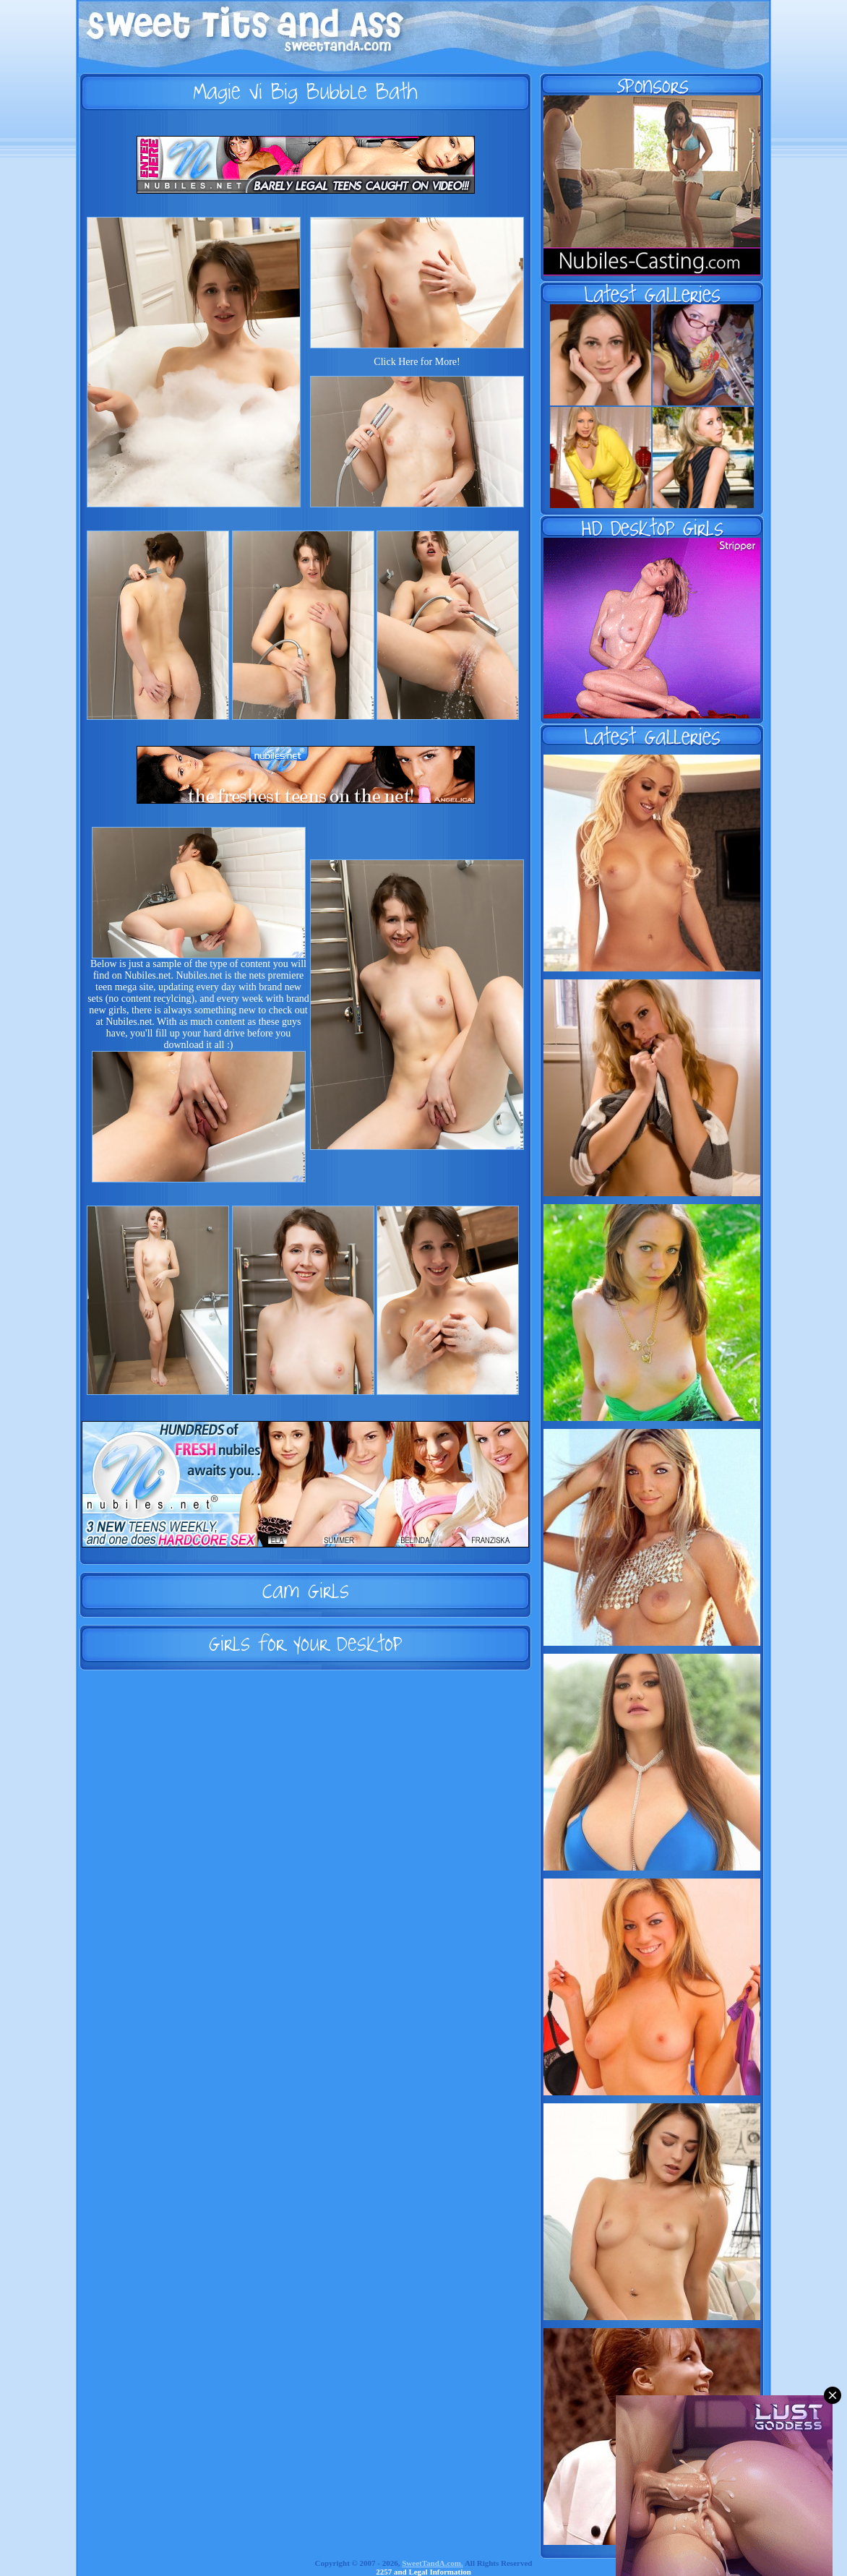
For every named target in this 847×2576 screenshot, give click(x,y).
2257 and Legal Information (423, 2571)
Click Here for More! (417, 361)
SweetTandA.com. (432, 2563)
